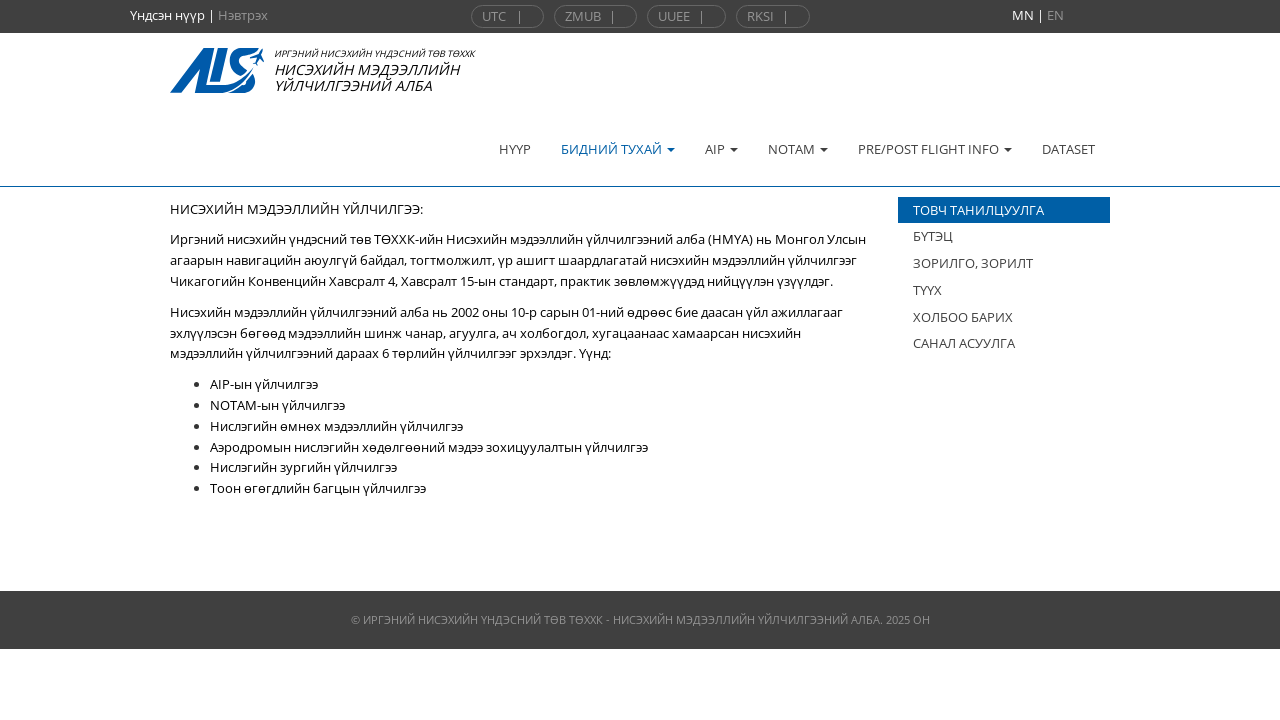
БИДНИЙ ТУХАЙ (618, 149)
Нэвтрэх (243, 15)
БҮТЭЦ (933, 236)
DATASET (1068, 149)
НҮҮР (515, 149)
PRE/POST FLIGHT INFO (935, 149)
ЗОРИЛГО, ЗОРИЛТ (973, 263)
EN (1055, 15)
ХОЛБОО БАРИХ (963, 317)
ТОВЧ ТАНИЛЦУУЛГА (978, 210)
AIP (721, 149)
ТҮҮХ (927, 290)
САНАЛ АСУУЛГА (964, 343)
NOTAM (798, 149)
